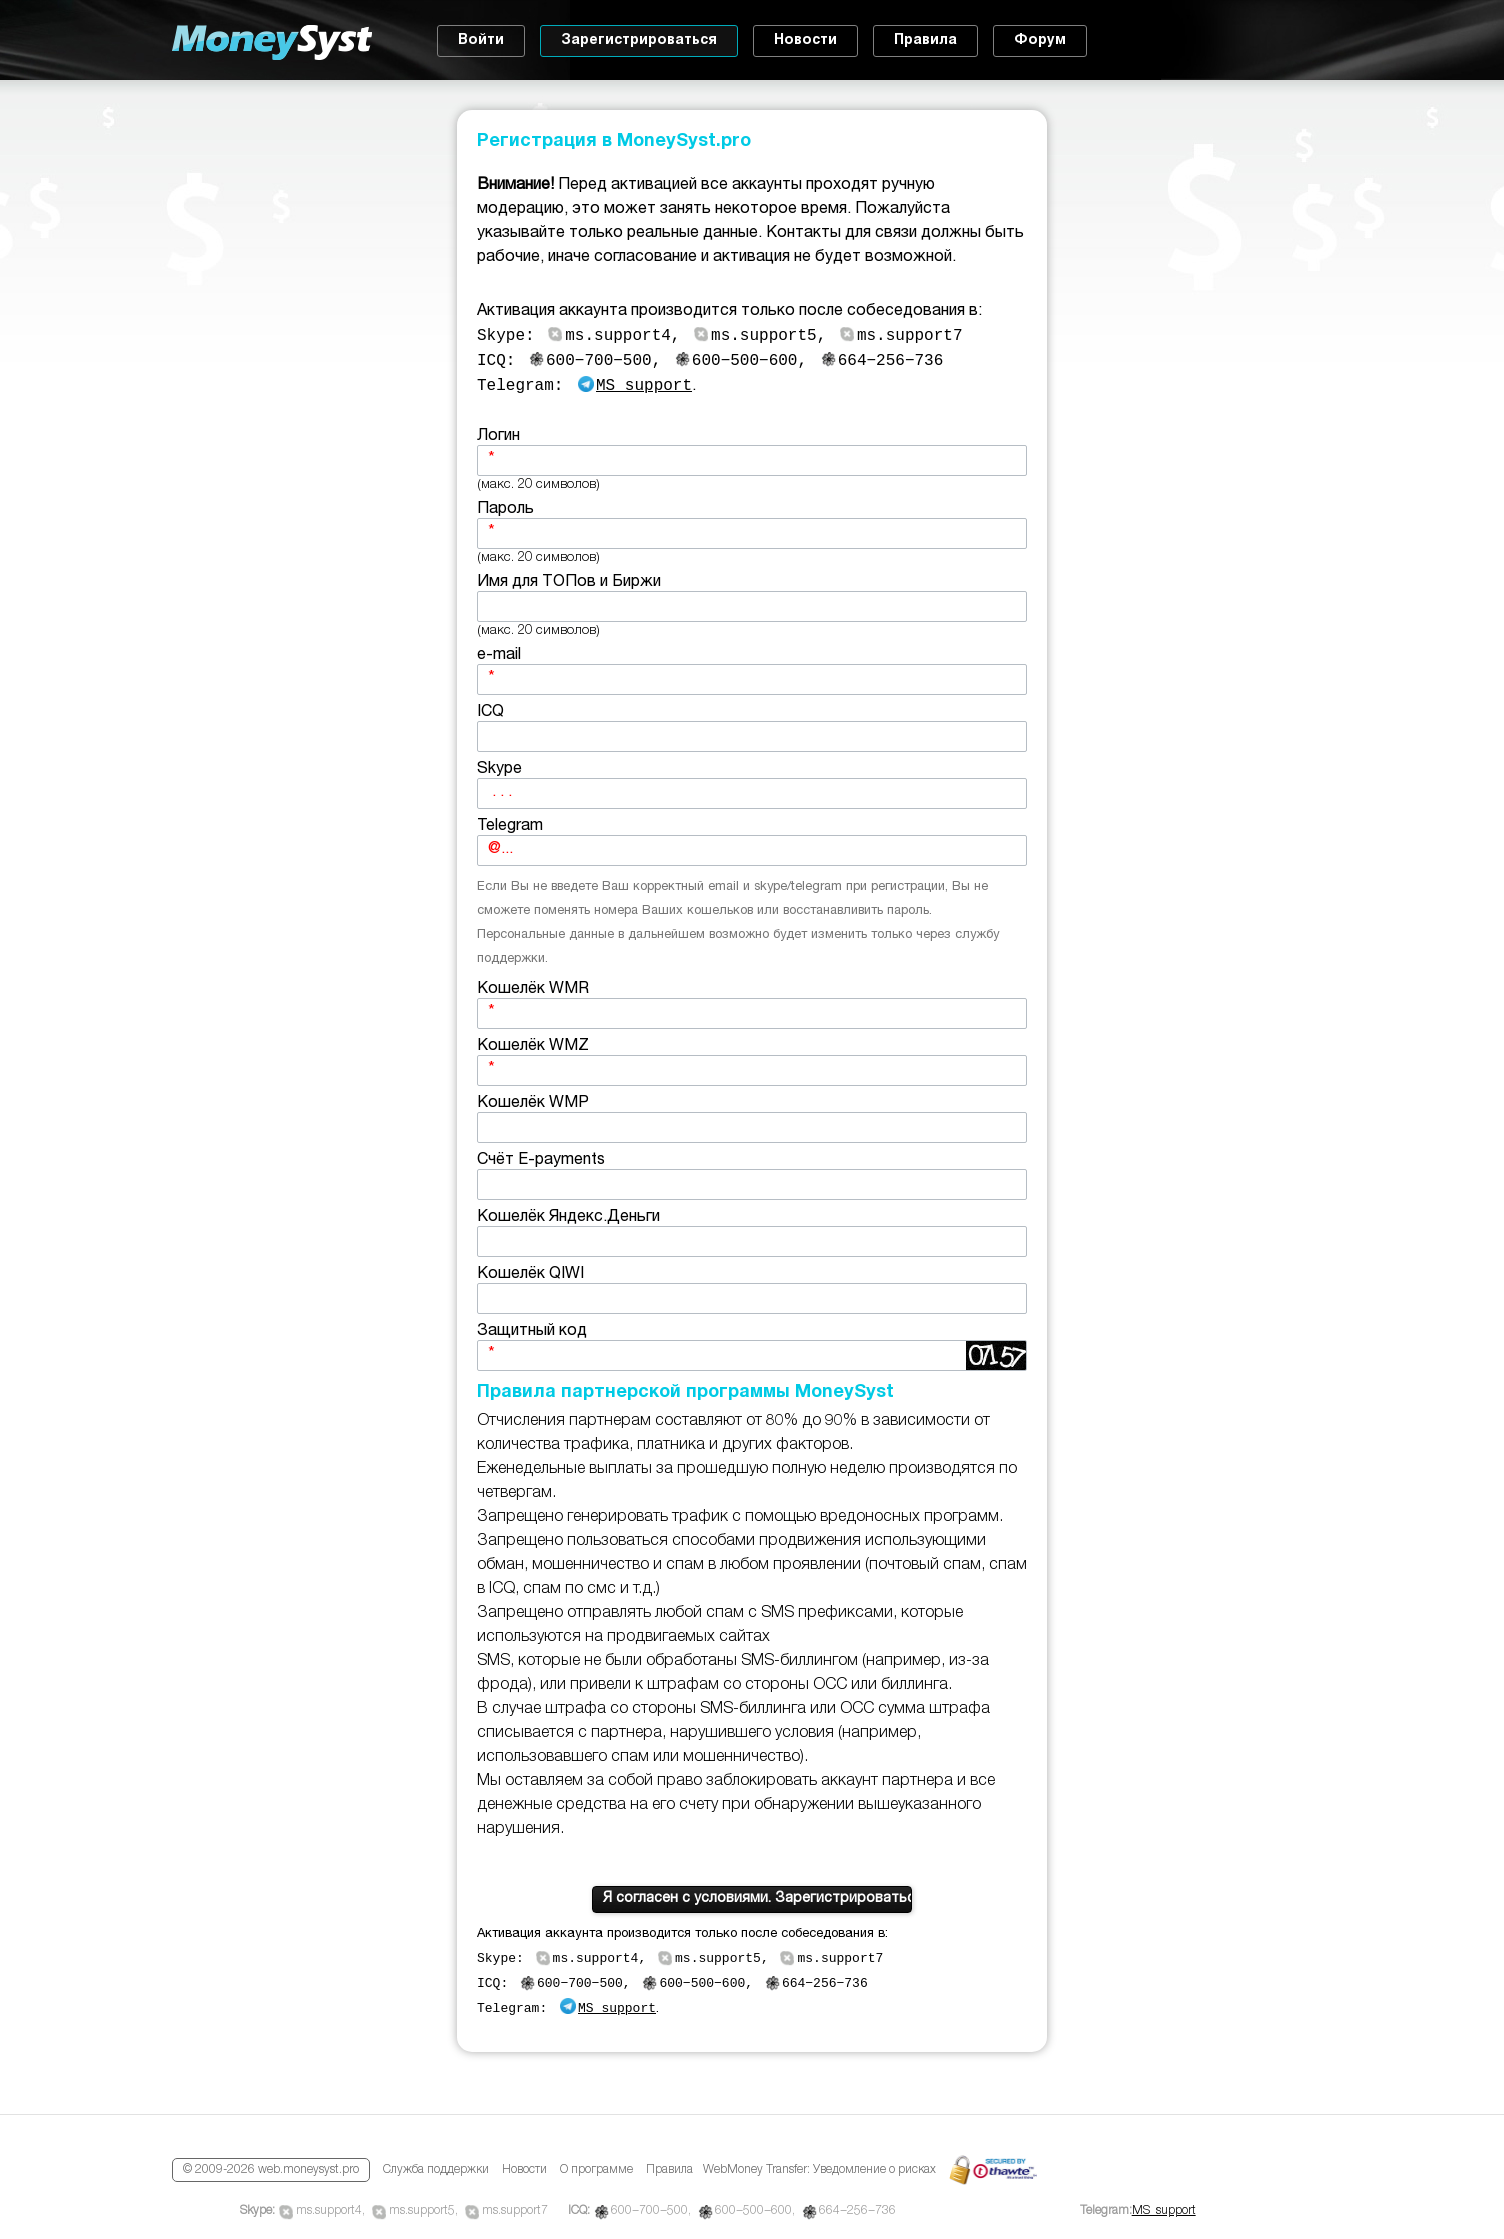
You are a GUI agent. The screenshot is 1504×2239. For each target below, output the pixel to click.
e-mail (752, 677)
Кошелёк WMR (752, 1011)
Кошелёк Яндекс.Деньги (752, 1239)
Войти (481, 40)
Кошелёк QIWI (752, 1296)
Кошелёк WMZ (752, 1068)
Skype (752, 791)
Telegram (752, 848)
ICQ (752, 734)
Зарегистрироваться (639, 40)
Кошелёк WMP (752, 1125)
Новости (805, 40)
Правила (925, 40)
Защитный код (752, 1353)
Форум (1040, 40)
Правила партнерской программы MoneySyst (685, 1399)
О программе (596, 2170)
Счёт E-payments (752, 1182)
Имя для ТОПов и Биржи (752, 604)
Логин (752, 458)
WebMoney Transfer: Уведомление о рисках (819, 2170)
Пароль (752, 531)
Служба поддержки (436, 2170)
